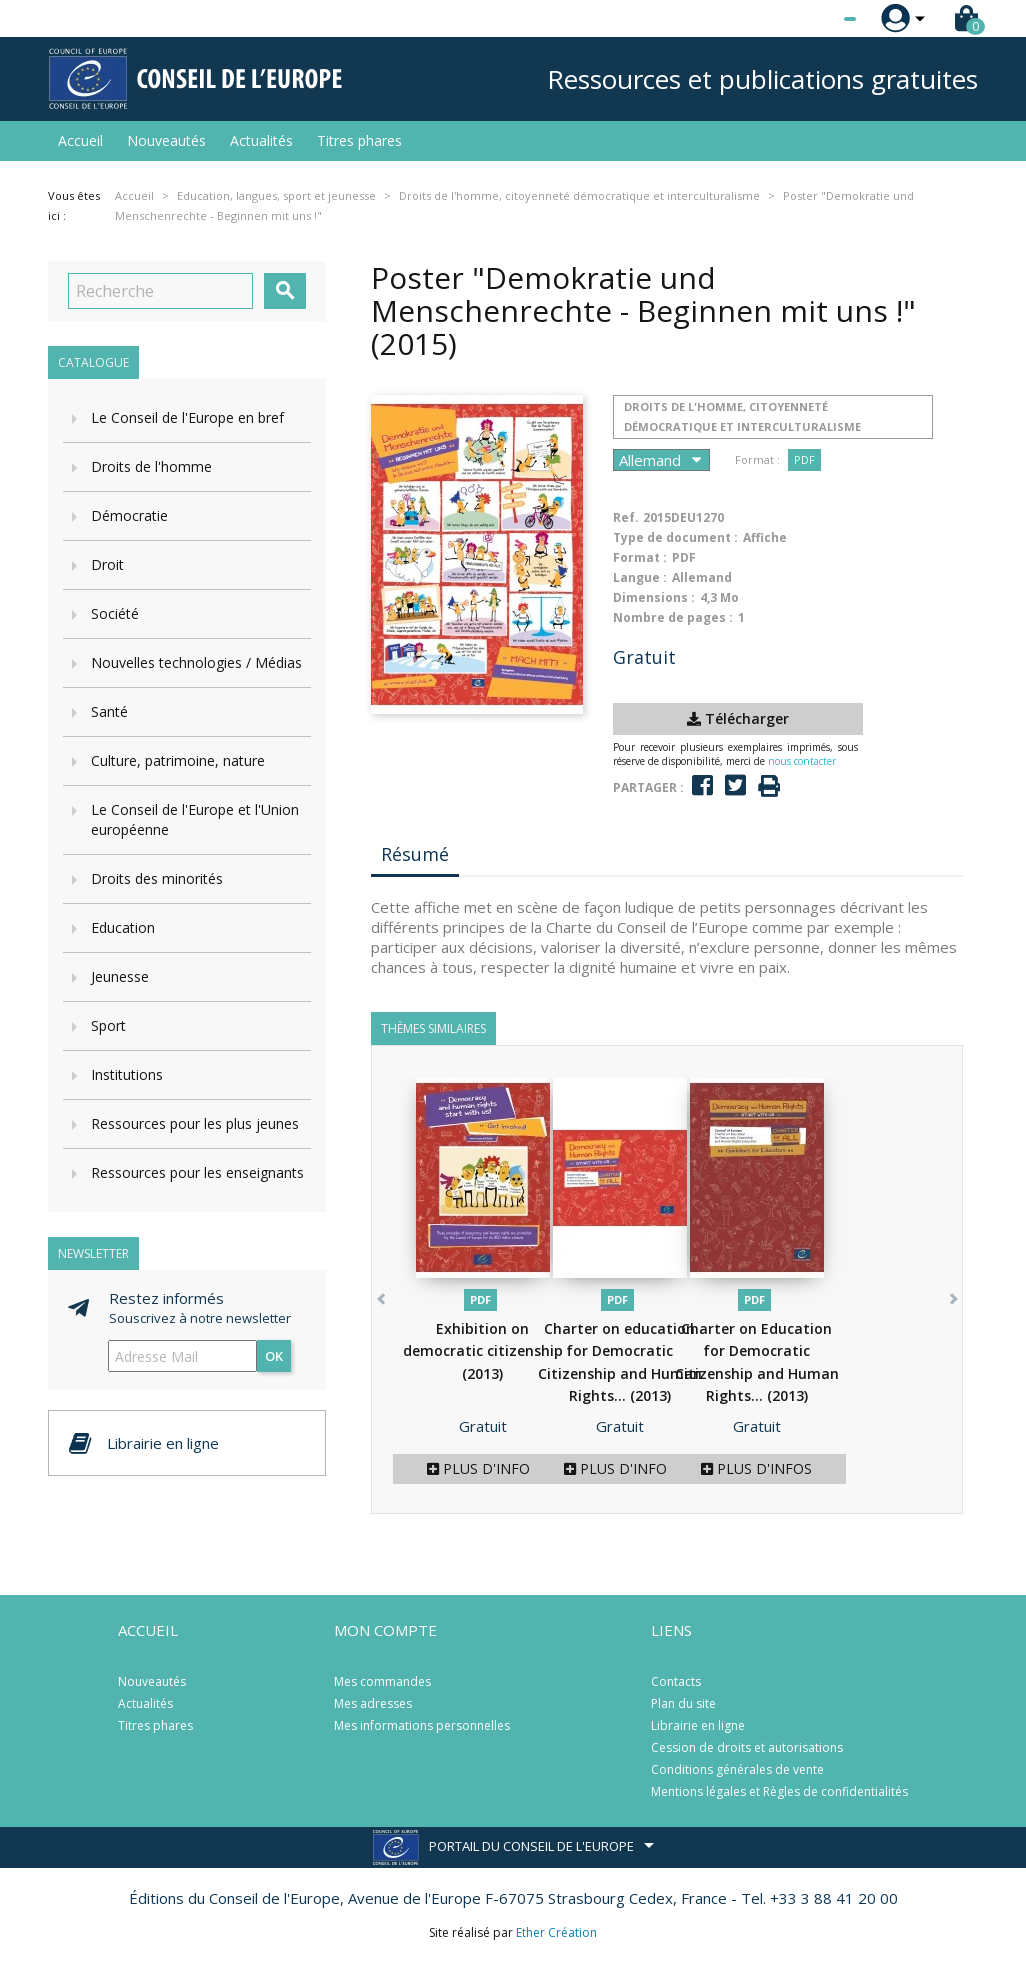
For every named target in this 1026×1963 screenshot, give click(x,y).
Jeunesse (120, 976)
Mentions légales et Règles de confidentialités (779, 1791)
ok (274, 1356)
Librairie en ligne (698, 1725)
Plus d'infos (482, 1468)
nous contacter (802, 761)
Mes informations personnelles (422, 1725)
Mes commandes (382, 1681)
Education (123, 927)
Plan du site (683, 1703)
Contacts (676, 1681)
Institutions (127, 1074)
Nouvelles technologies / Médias (196, 662)
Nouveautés (166, 140)
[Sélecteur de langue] (809, 19)
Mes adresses (373, 1703)
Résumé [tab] (415, 854)
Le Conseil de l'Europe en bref (187, 417)
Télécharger (738, 718)
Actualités (261, 140)
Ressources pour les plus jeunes (195, 1123)
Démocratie (129, 515)
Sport (108, 1025)
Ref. (626, 517)
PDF (804, 459)
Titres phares (359, 140)
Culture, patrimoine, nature (178, 760)
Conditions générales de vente (737, 1769)
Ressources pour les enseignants (197, 1172)
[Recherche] (160, 291)
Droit (107, 564)
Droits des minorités (157, 878)
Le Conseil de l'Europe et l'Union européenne (195, 819)
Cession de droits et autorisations (747, 1747)
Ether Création (556, 1932)
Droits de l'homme (151, 466)
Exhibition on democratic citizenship (483, 1351)
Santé (109, 711)
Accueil (80, 140)
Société (115, 613)
